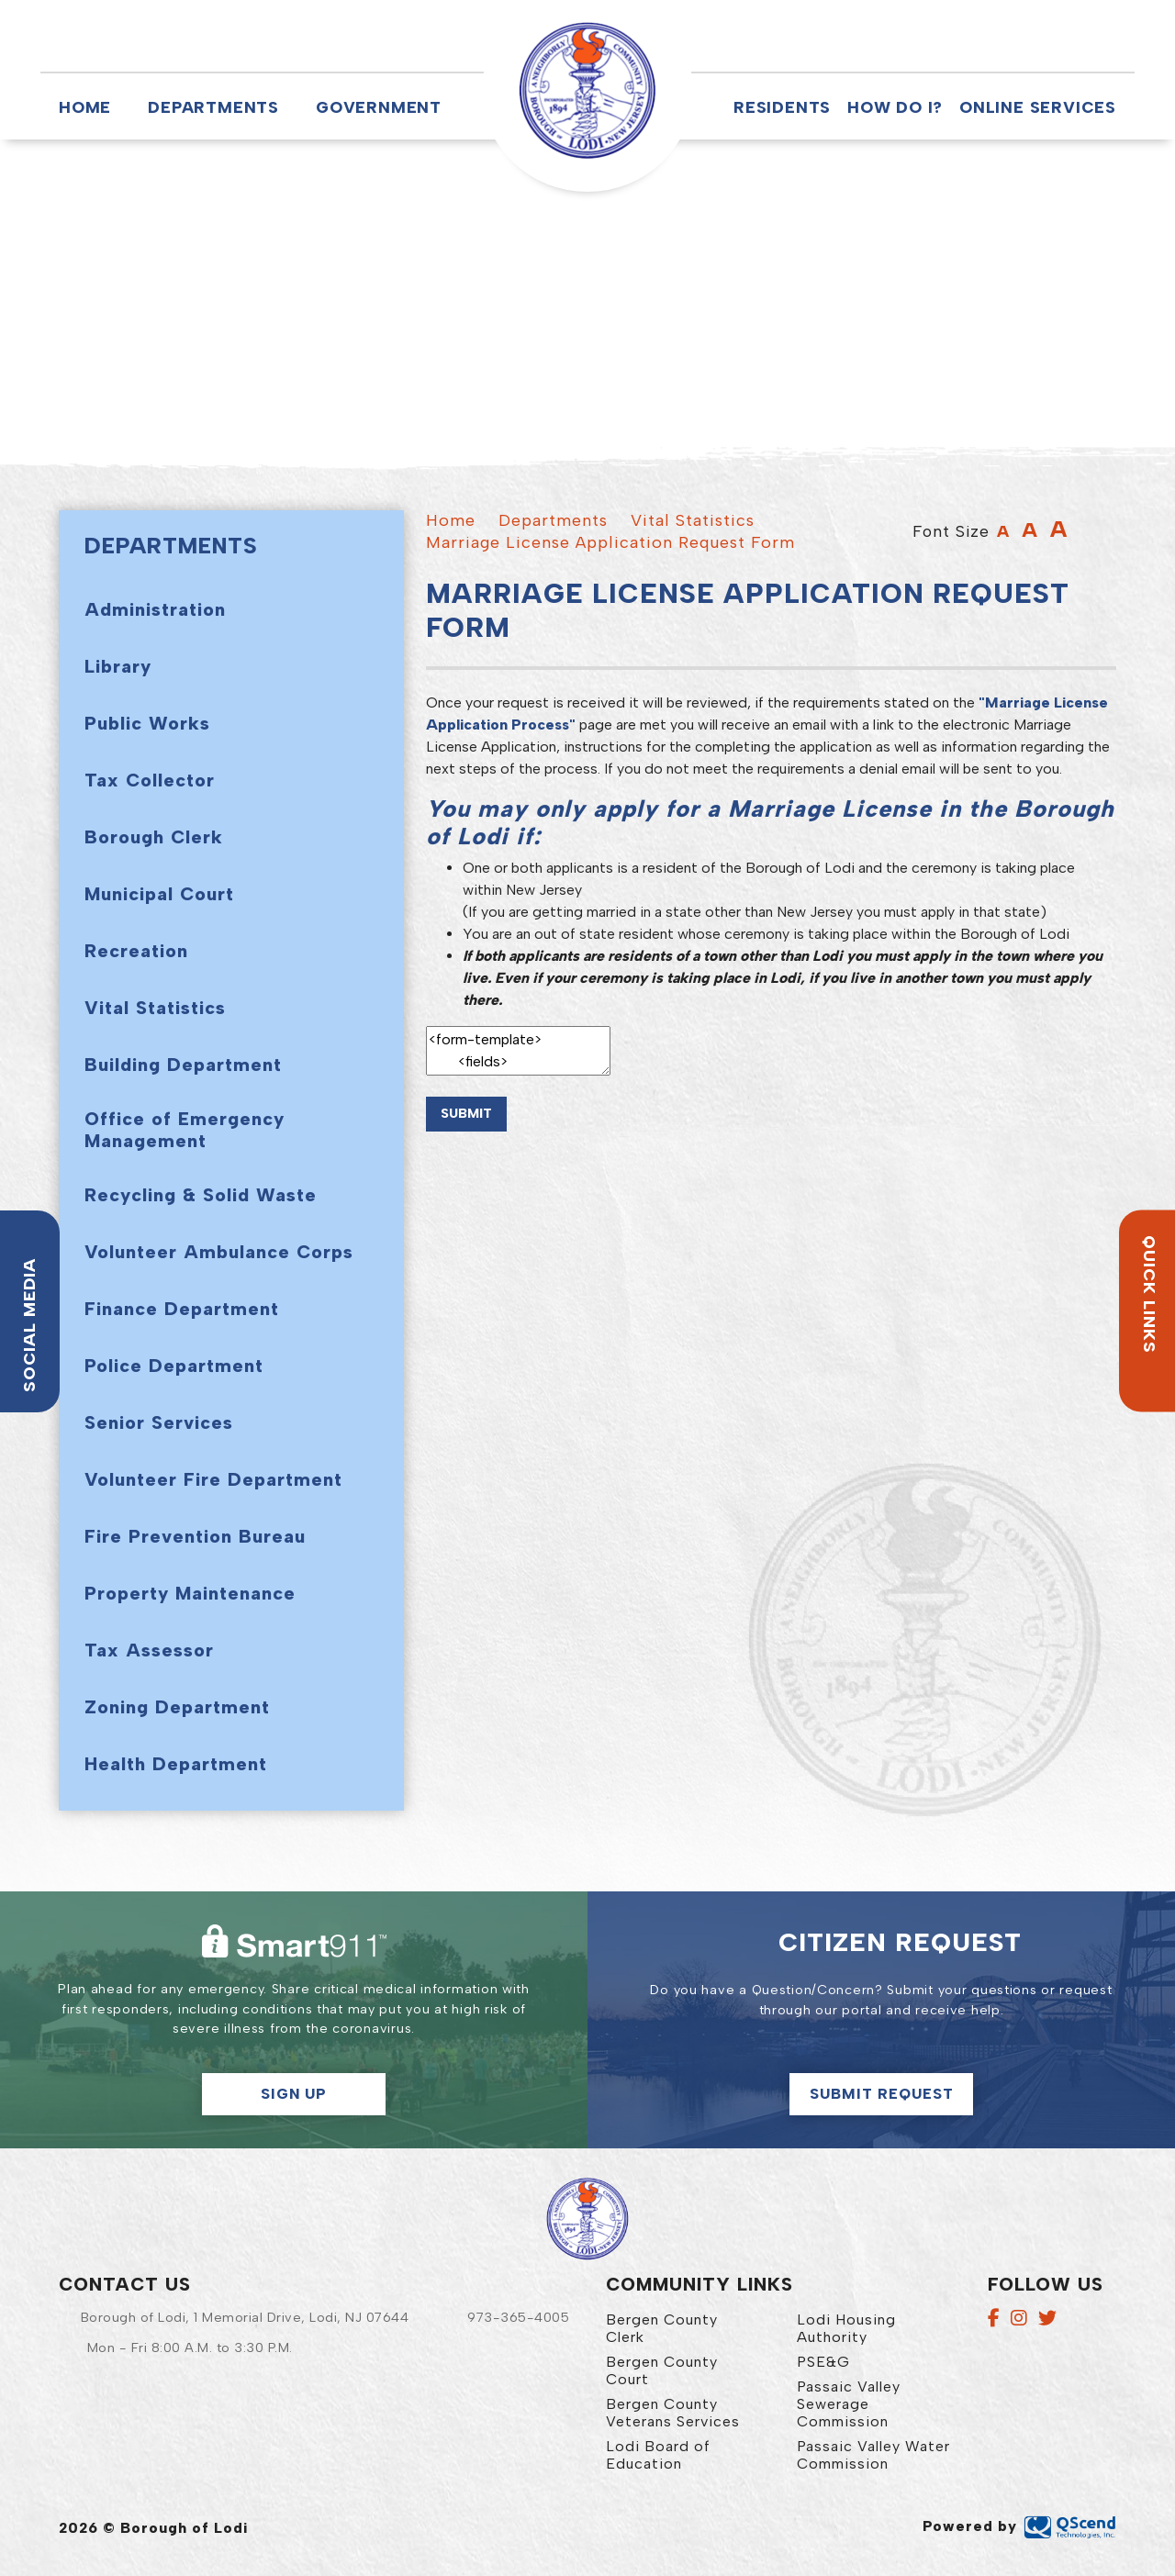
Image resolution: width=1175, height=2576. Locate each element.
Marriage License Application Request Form (610, 542)
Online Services (1037, 107)
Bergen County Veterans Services (673, 2412)
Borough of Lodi (587, 91)
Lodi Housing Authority (846, 2328)
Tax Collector (149, 780)
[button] (744, 36)
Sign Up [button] (294, 2093)
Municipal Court (159, 894)
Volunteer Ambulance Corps (218, 1252)
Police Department (173, 1366)
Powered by (1019, 2526)
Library (117, 666)
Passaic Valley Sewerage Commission (849, 2404)
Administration (155, 609)
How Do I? (895, 107)
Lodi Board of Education (658, 2454)
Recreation (136, 951)
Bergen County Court (662, 2370)
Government (379, 107)
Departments (213, 107)
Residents (782, 107)
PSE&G (823, 2361)
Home (85, 107)
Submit (466, 1113)
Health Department (175, 1764)
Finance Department (181, 1309)
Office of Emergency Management (184, 1130)
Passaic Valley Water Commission (873, 2454)
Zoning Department (177, 1707)
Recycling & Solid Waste (200, 1195)
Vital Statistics (155, 1008)
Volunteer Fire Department (213, 1479)
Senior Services (158, 1422)
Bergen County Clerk (662, 2328)
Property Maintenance (190, 1593)
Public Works (147, 723)
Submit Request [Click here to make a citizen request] (882, 2093)
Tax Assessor (149, 1650)
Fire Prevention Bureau (195, 1536)
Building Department (183, 1065)
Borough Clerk (153, 837)
